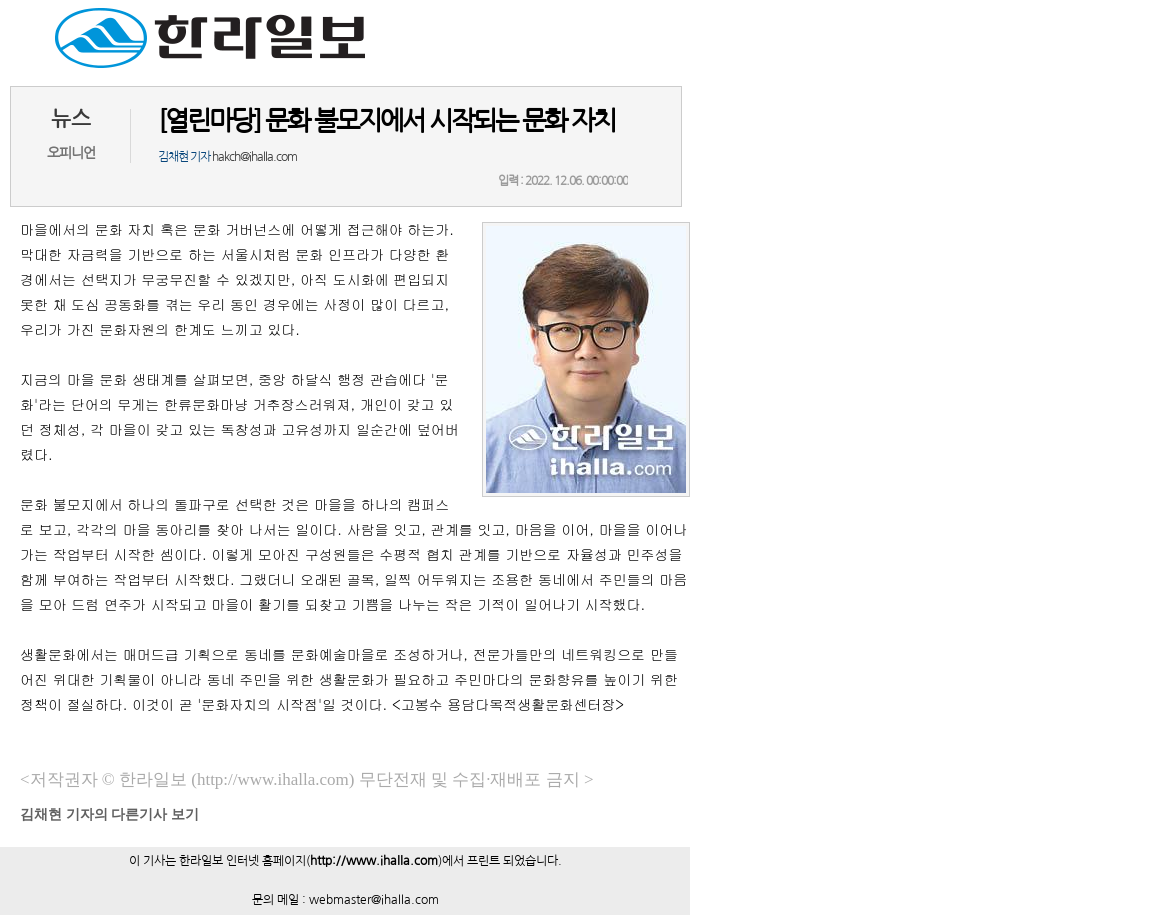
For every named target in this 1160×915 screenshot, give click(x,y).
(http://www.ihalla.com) (272, 779)
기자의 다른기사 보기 (109, 814)
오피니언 (71, 153)
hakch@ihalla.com (254, 157)
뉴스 (71, 118)
